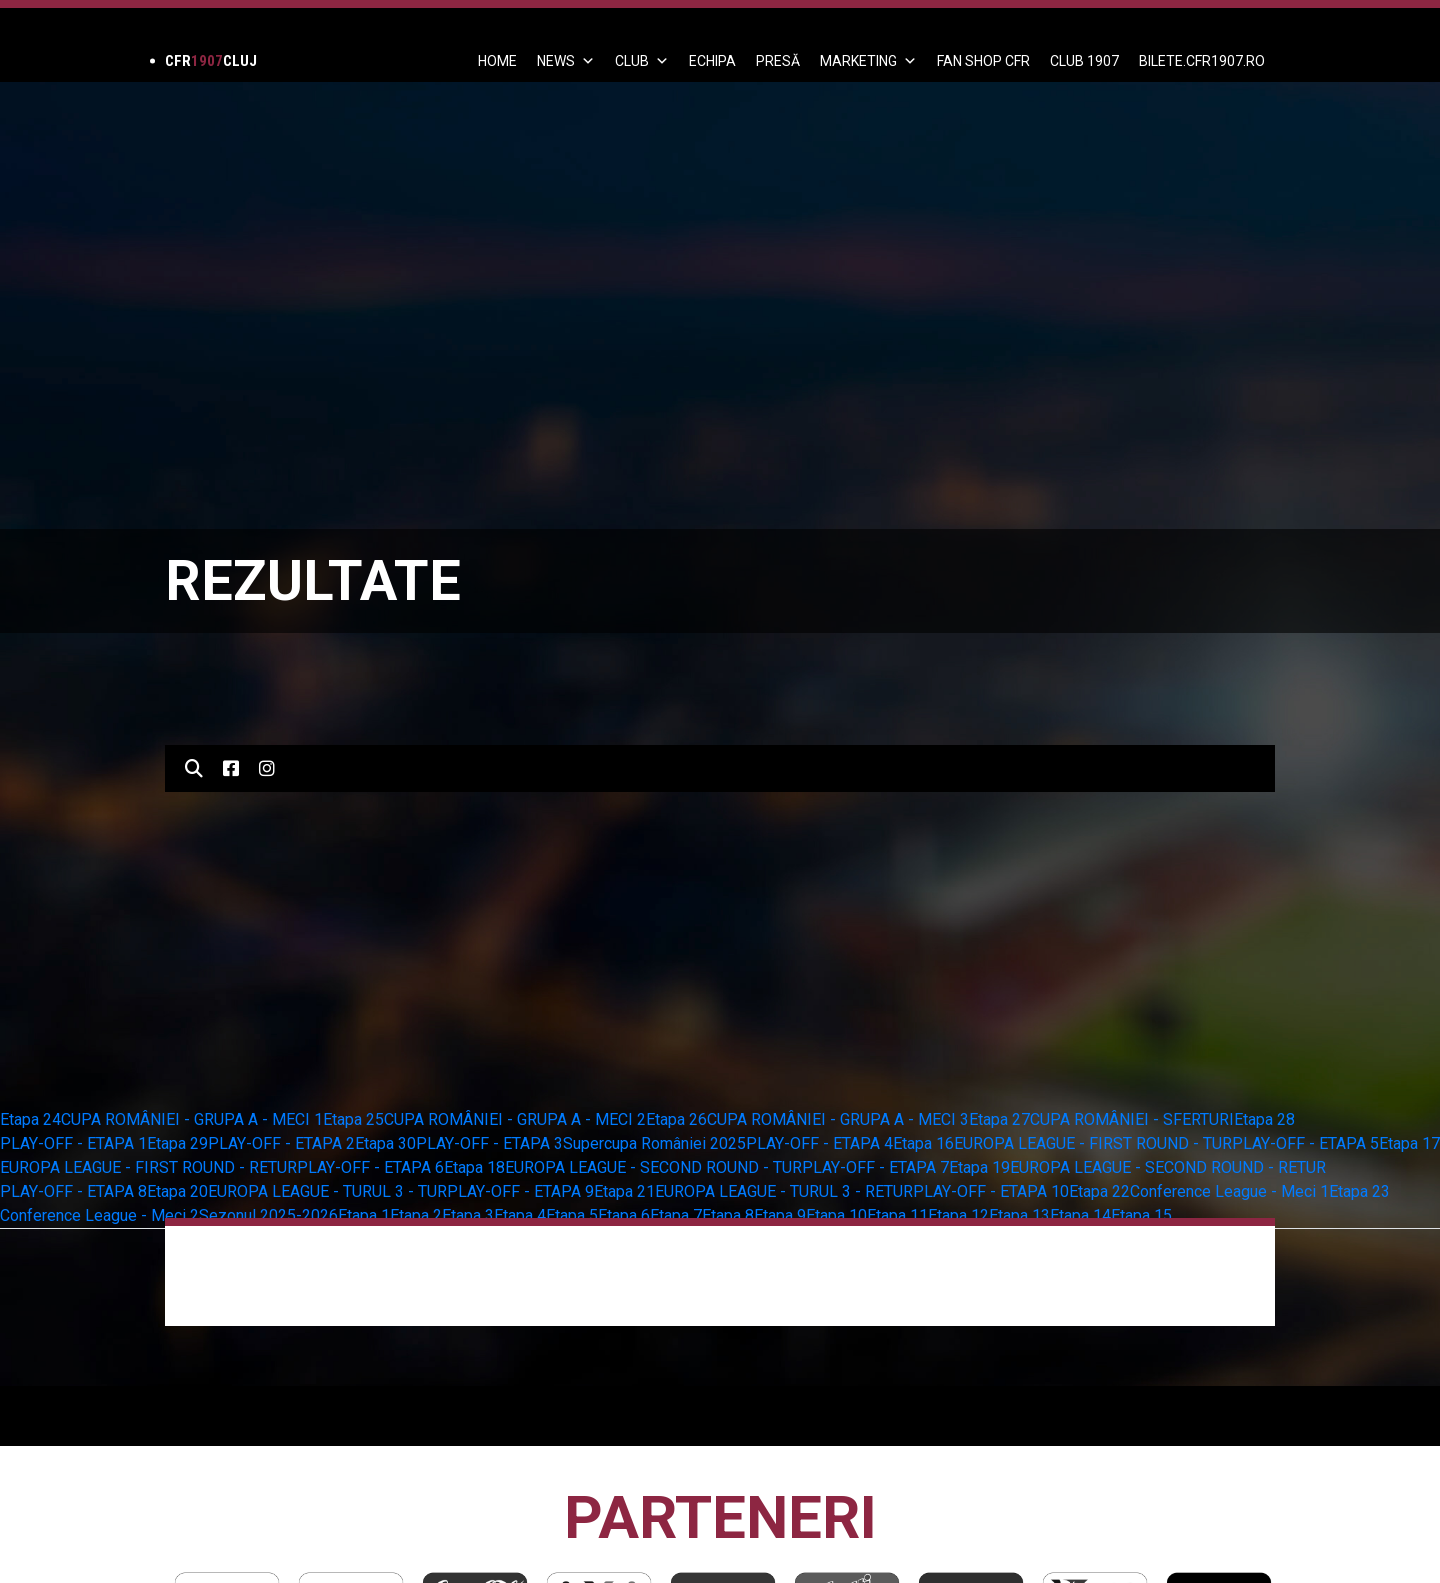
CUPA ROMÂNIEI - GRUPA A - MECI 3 (838, 1119)
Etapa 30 (385, 1143)
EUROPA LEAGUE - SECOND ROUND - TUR (653, 1167)
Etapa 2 (416, 1215)
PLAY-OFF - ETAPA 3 (489, 1143)
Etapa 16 (923, 1143)
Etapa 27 (999, 1119)
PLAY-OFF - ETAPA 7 (875, 1167)
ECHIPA (712, 61)
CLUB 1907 (1084, 61)
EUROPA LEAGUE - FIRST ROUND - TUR (1093, 1143)
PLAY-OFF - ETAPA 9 (520, 1191)
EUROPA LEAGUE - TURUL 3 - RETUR (784, 1191)
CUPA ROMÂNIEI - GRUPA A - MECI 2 (515, 1119)
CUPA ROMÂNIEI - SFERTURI (1132, 1119)
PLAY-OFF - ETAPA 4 (819, 1143)
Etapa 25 (353, 1119)
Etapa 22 (1099, 1191)
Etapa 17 (1409, 1143)
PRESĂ (778, 61)
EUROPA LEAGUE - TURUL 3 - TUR (327, 1191)
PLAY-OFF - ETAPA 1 (73, 1143)
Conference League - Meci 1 (1229, 1191)
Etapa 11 (897, 1215)
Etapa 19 (979, 1167)
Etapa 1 (364, 1215)
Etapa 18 (474, 1167)
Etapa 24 (30, 1119)
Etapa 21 (624, 1191)
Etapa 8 (728, 1215)
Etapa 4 (520, 1215)
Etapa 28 (1264, 1119)
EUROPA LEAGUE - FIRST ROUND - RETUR (148, 1167)
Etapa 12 (958, 1215)
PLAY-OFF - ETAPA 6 (370, 1167)
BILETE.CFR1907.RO (1202, 61)
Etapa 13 (1019, 1215)
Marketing (868, 61)
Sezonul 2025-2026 (268, 1215)
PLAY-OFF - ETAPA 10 (991, 1191)
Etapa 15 (1141, 1215)
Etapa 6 (624, 1215)
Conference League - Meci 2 (99, 1215)
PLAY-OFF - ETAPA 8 (73, 1191)
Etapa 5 (572, 1215)
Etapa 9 (780, 1215)
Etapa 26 (676, 1119)
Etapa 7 (676, 1215)
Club (642, 61)
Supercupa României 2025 (654, 1143)
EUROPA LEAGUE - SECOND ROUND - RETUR (1168, 1167)
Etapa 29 (177, 1143)
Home (497, 61)
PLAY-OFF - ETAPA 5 (1305, 1143)
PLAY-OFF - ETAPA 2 (281, 1143)
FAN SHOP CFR (983, 61)
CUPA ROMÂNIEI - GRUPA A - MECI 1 (192, 1119)
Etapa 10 (836, 1215)
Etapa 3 (468, 1215)
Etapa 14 (1080, 1215)
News (566, 61)
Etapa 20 (177, 1191)
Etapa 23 (1359, 1191)
